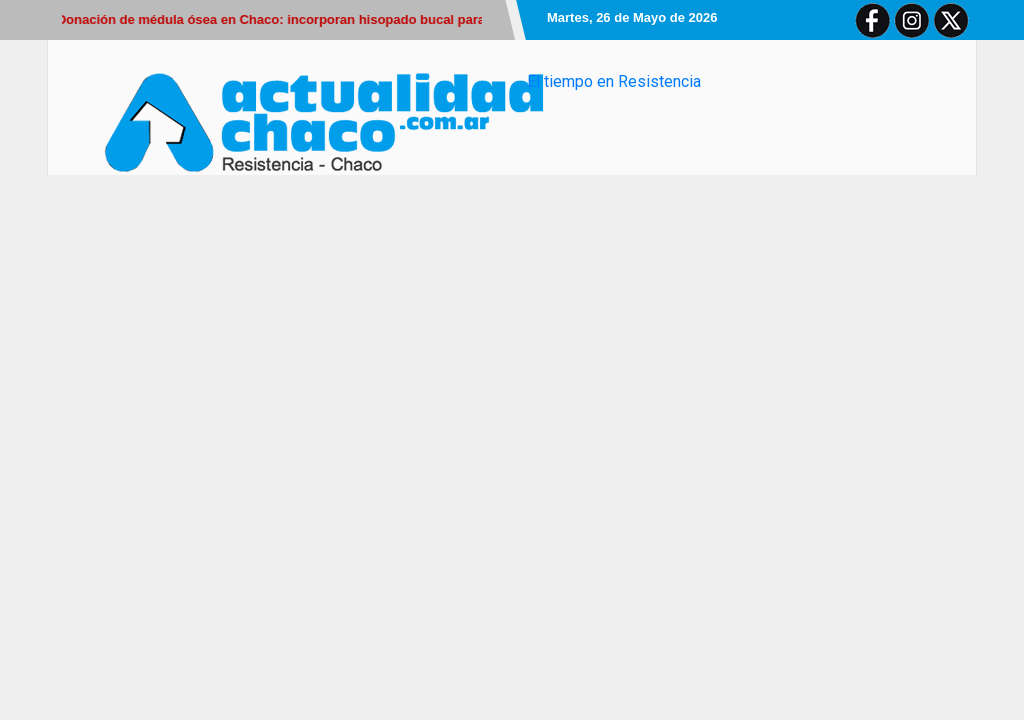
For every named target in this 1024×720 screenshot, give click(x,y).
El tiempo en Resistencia (614, 81)
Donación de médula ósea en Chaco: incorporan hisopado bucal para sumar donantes (326, 19)
